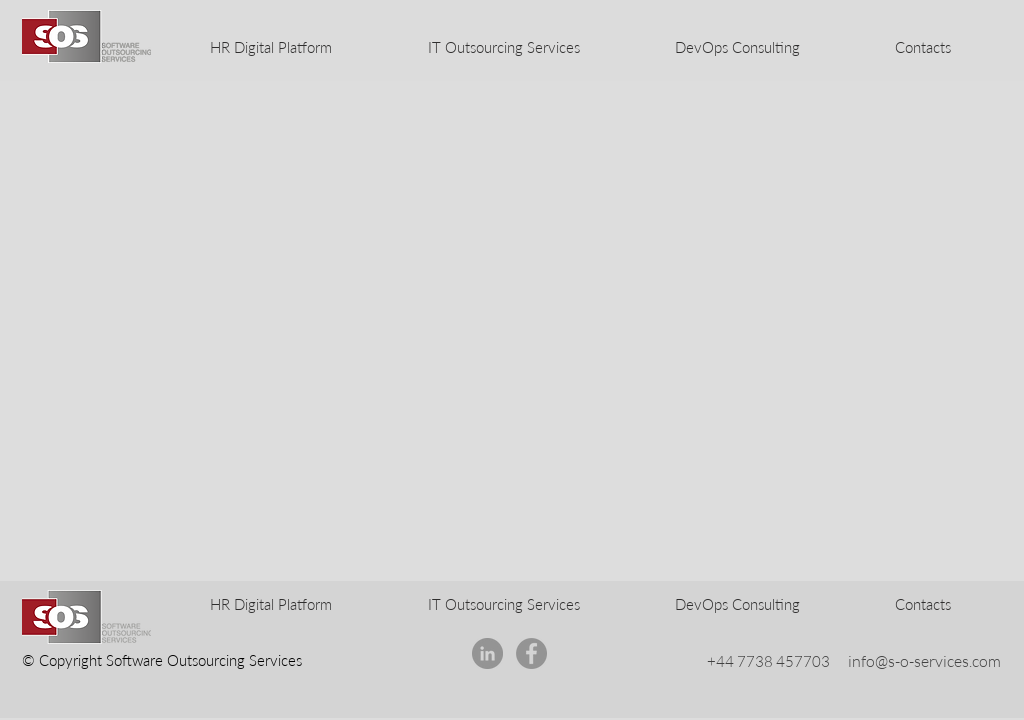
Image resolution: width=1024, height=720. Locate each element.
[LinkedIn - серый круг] (487, 653)
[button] (922, 47)
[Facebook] (531, 653)
